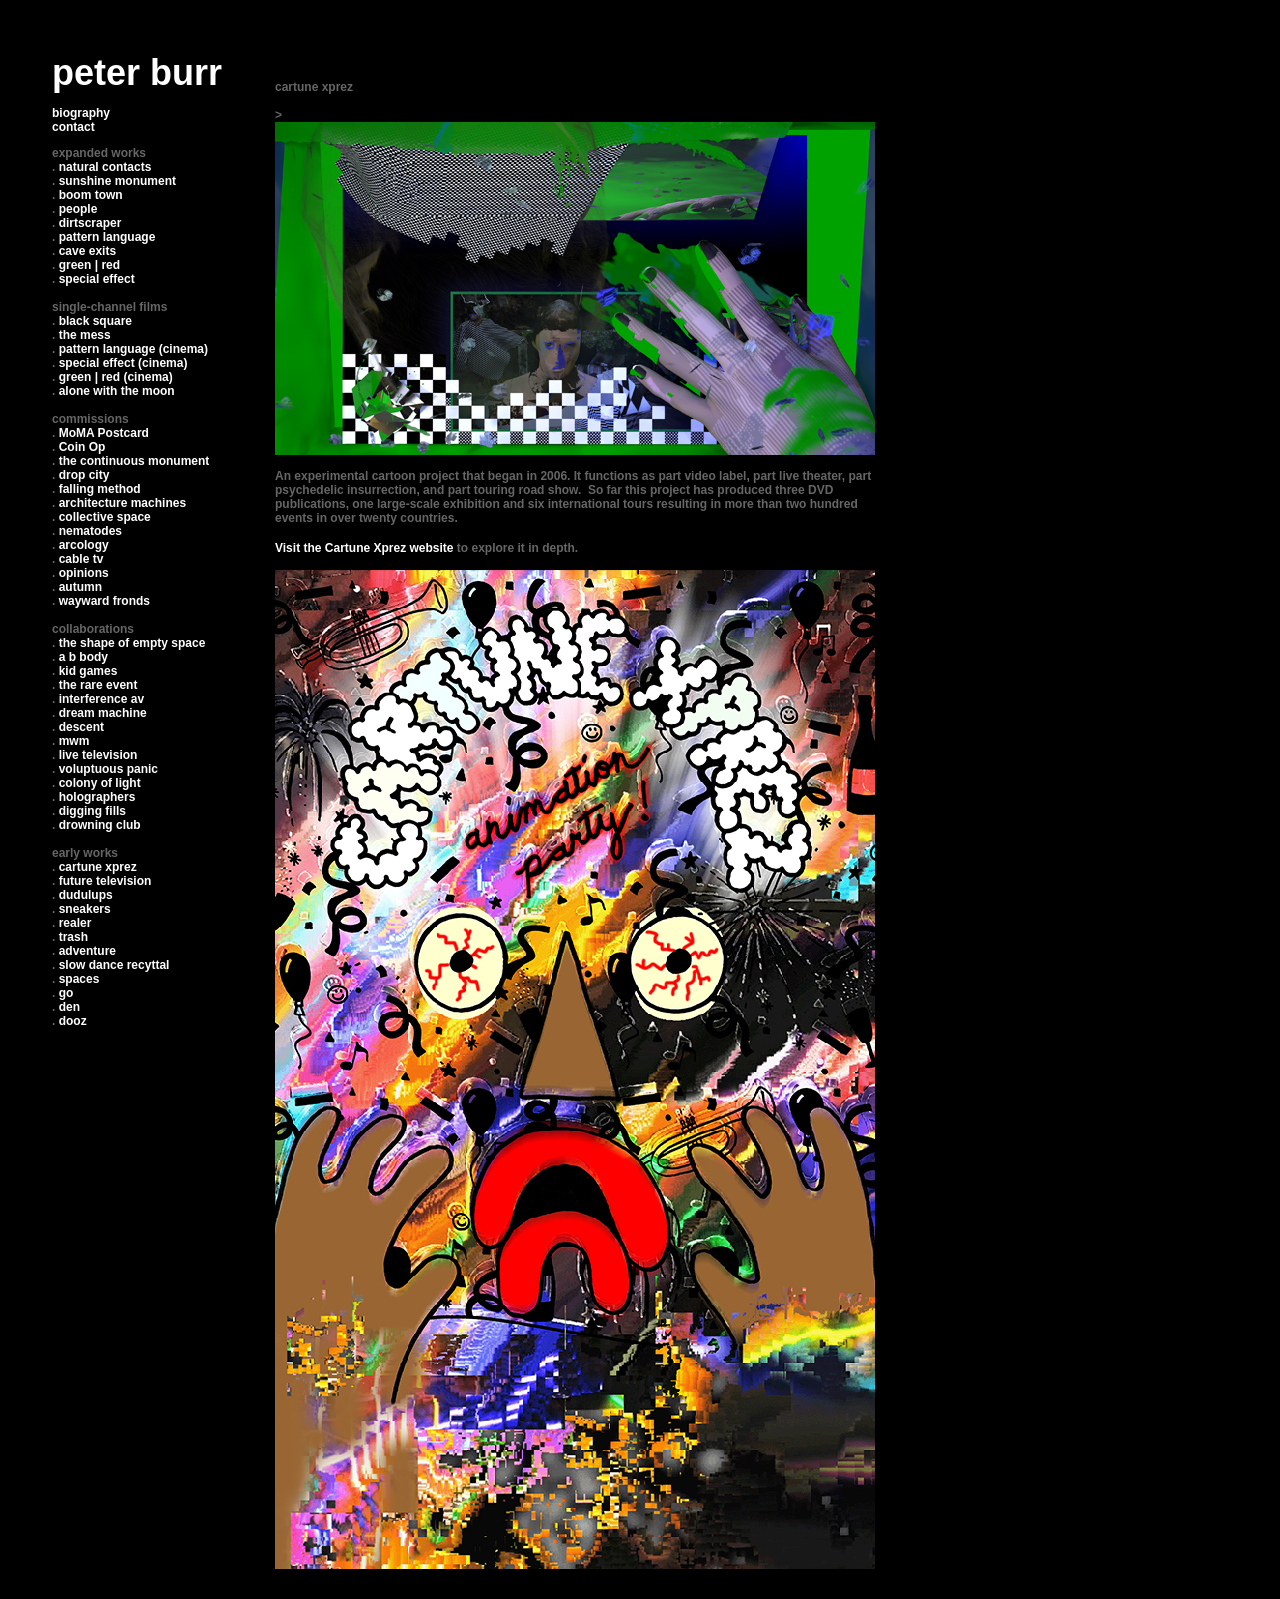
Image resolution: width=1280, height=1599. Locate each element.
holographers (97, 797)
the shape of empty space (132, 643)
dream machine (103, 713)
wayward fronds (104, 601)
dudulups (86, 895)
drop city (84, 475)
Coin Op (82, 447)
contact (73, 127)
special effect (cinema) (123, 363)
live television (98, 755)
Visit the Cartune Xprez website (364, 548)
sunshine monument (117, 181)
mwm (74, 741)
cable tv (81, 559)
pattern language (107, 237)
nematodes (90, 531)
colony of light (100, 783)
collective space (105, 517)
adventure (87, 951)
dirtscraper (90, 223)
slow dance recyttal (114, 965)
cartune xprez (98, 867)
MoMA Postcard (104, 433)
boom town (91, 195)
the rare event (98, 685)
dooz (73, 1021)
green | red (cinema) (116, 377)
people (78, 209)
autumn (80, 587)
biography (81, 113)
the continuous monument (134, 461)
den (69, 1007)
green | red (89, 265)
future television (105, 881)
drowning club (100, 825)
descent (81, 727)
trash (73, 937)
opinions (84, 573)
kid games (88, 671)
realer (75, 923)
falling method (100, 489)
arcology (84, 545)
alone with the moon (117, 391)
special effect (97, 279)
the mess (85, 335)
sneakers (85, 909)
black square (95, 321)
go (66, 993)
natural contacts (105, 167)
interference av (101, 699)
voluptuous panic (108, 769)
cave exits (87, 251)
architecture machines (122, 503)
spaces (79, 979)
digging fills (92, 811)
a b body (83, 657)
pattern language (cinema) (133, 349)
